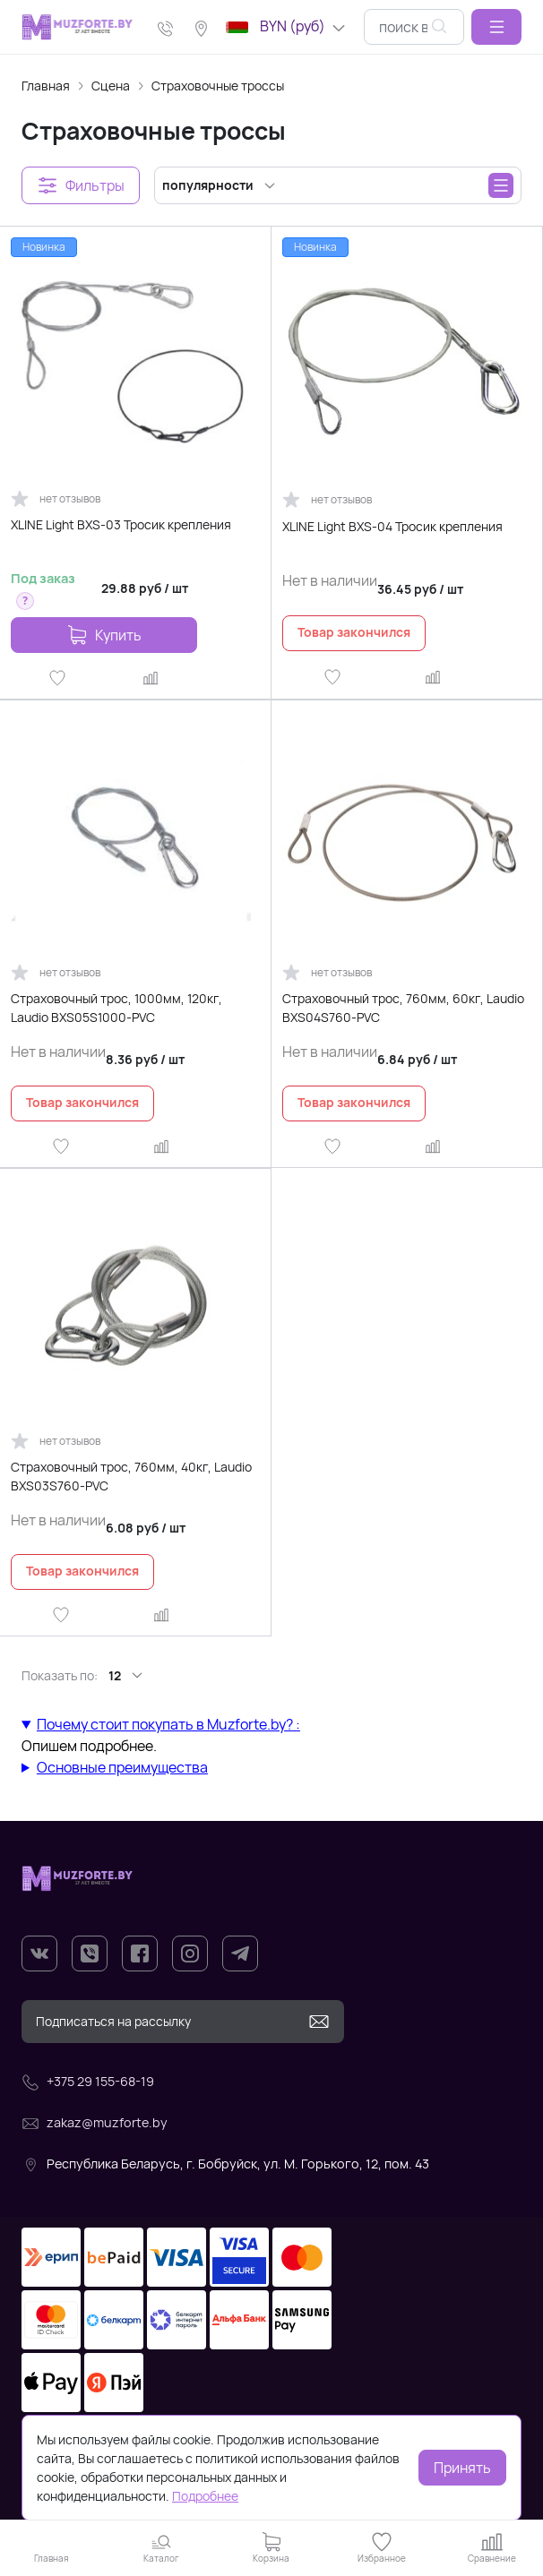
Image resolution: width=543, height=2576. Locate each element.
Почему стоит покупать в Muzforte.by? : (168, 1724)
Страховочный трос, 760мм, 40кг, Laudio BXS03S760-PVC (131, 1476)
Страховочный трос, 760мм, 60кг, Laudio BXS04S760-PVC (403, 1008)
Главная (46, 85)
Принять (462, 2467)
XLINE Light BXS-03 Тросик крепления (121, 524)
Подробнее (205, 2495)
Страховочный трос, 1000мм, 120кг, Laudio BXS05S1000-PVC (116, 1008)
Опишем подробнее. (271, 1734)
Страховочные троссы (217, 85)
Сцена (110, 85)
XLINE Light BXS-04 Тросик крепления (392, 526)
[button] (496, 27)
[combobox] (414, 27)
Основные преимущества (122, 1767)
